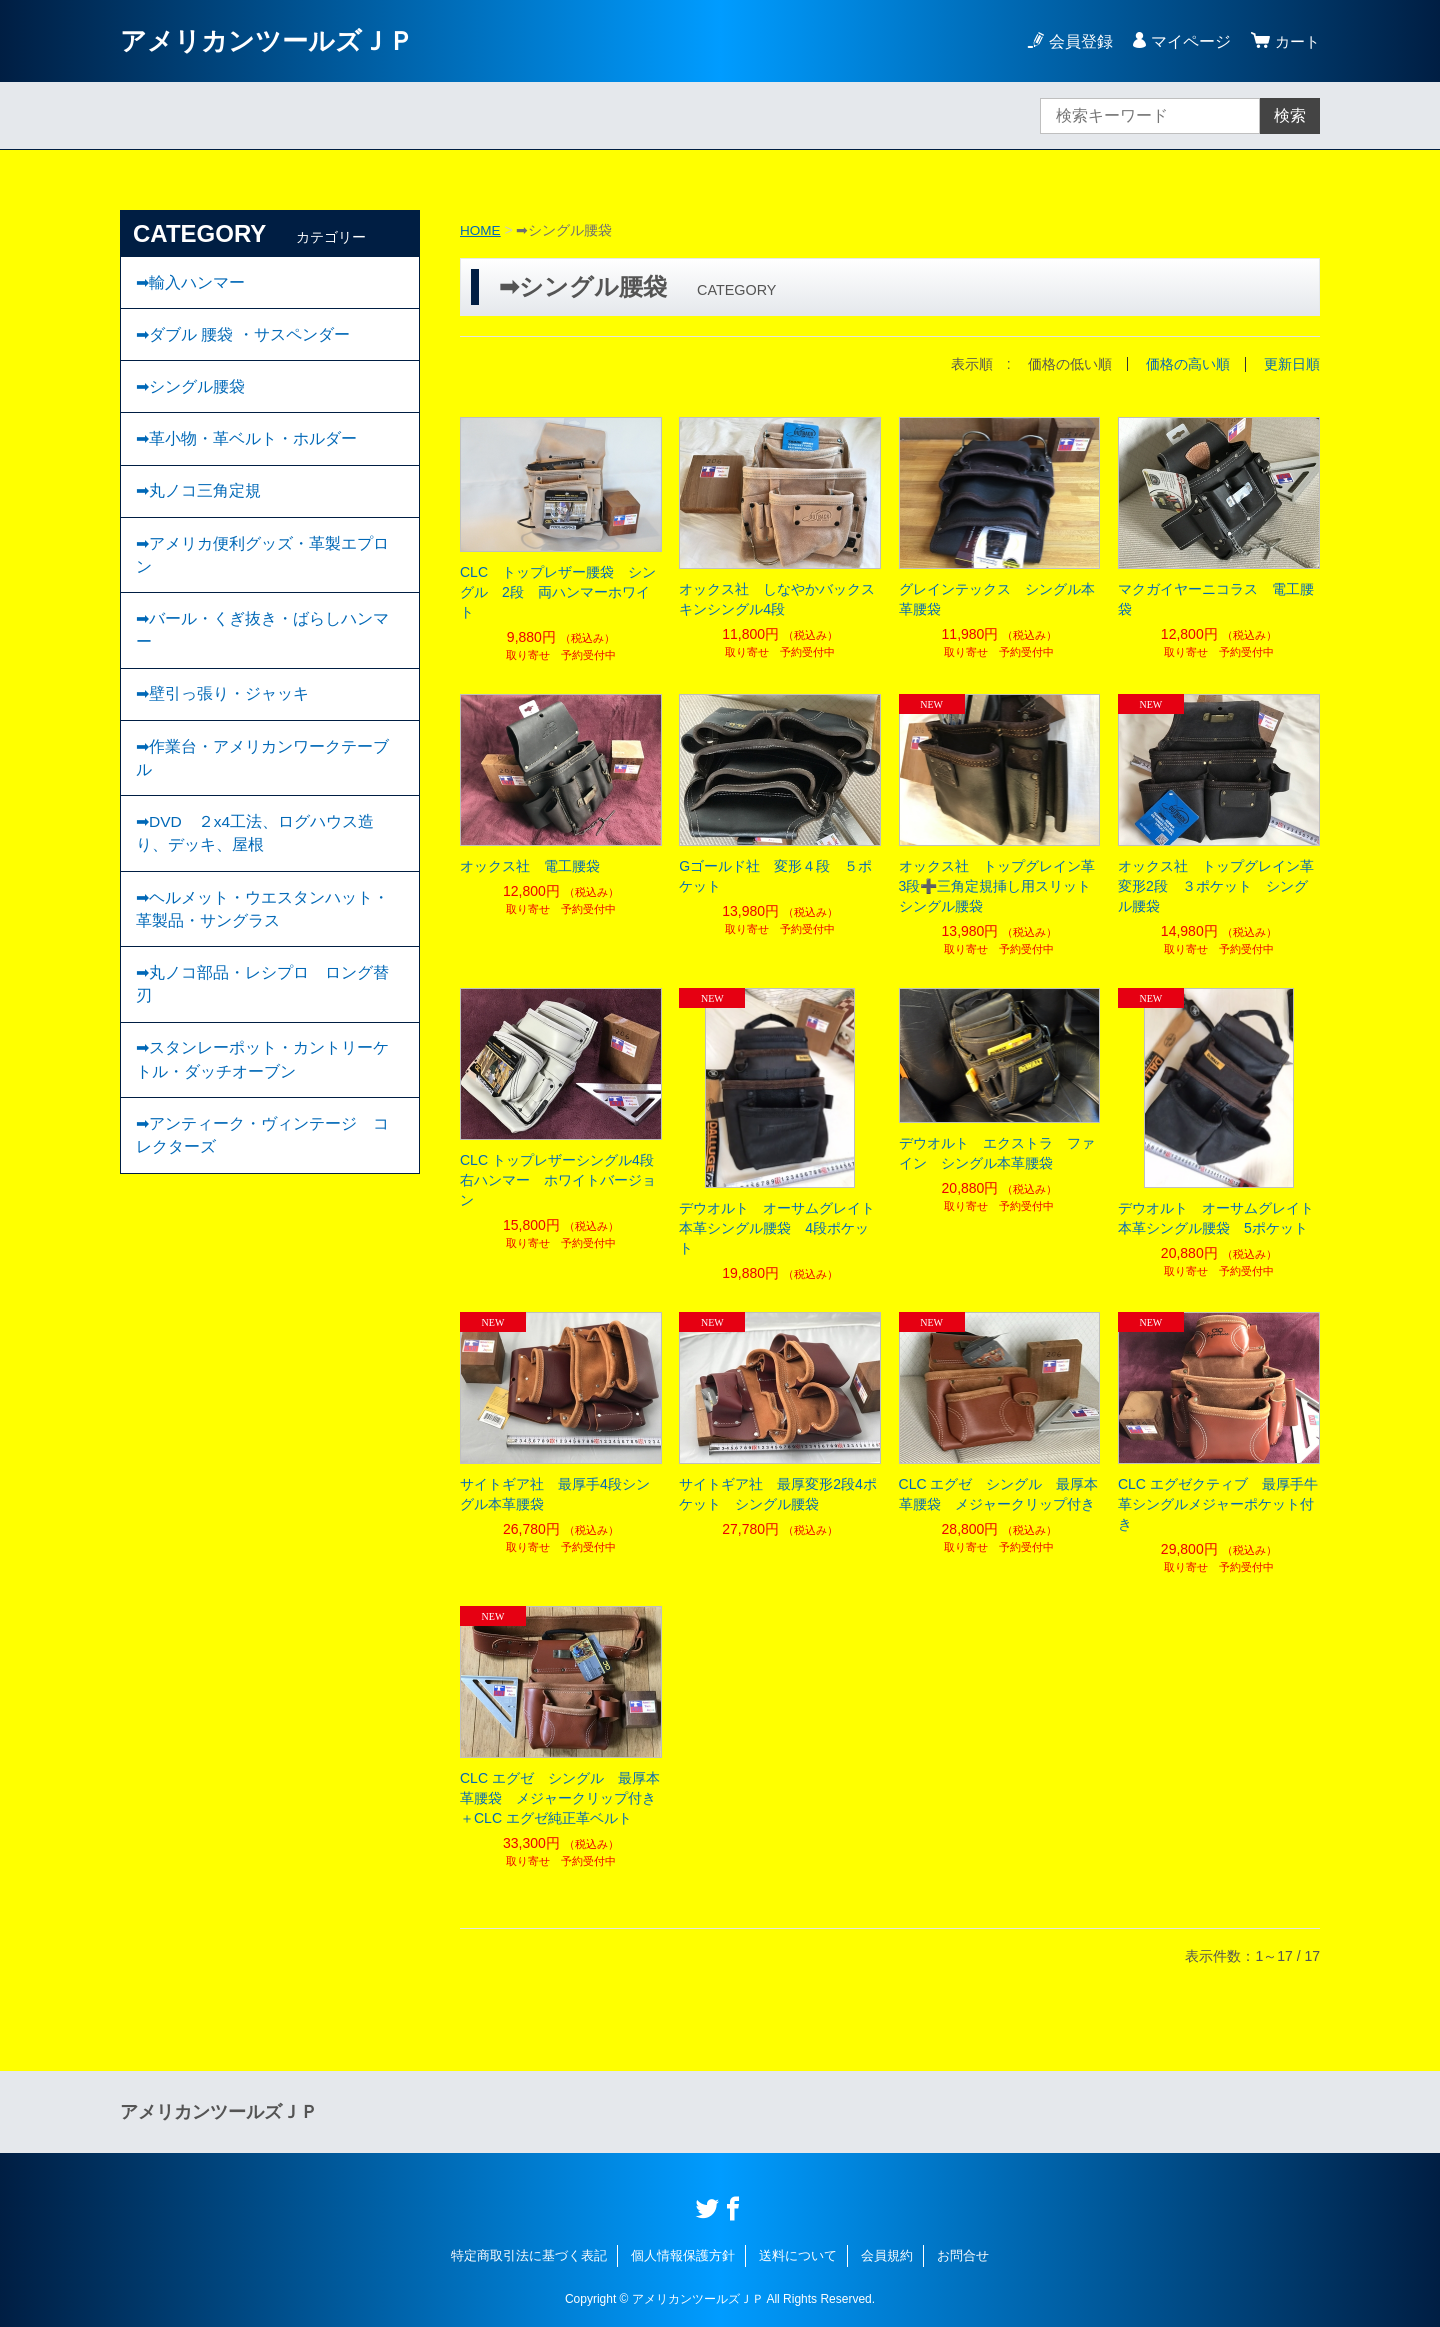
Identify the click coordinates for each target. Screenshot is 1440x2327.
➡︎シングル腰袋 (190, 393)
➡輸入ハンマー (190, 283)
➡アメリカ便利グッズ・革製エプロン (262, 570)
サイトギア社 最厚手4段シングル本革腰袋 (555, 1493)
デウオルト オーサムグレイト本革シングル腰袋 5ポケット (1216, 1217)
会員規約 (887, 2254)
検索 (1290, 115)
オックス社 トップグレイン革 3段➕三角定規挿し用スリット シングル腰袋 (1000, 885)
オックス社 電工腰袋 (530, 865)
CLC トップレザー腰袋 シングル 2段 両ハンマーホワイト (558, 591)
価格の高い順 (1188, 364)
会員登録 (1078, 41)
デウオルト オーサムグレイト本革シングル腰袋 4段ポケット (777, 1227)
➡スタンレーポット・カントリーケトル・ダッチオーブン (262, 1099)
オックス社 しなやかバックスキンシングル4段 (777, 598)
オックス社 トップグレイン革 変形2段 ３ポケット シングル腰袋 (1219, 885)
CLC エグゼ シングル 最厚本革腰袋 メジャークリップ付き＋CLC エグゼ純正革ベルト (560, 1797)
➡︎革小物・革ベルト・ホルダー (246, 448)
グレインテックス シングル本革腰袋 (997, 598)
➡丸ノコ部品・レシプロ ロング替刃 (262, 1020)
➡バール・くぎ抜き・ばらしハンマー (262, 649)
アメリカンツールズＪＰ (278, 40)
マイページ (1188, 41)
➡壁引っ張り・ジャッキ (222, 716)
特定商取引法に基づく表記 (529, 2254)
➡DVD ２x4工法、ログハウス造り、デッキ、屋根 (256, 862)
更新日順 (1292, 364)
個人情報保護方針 (683, 2254)
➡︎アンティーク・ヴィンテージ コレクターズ (262, 1178)
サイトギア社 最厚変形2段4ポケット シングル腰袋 (778, 1493)
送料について (798, 2254)
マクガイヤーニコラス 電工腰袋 (1216, 598)
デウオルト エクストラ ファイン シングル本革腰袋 (997, 1152)
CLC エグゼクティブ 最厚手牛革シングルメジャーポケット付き (1218, 1503)
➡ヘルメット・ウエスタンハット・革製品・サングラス (262, 941)
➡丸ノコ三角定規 (198, 503)
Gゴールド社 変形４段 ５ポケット (775, 875)
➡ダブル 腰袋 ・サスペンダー (243, 338)
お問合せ (963, 2254)
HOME (481, 230)
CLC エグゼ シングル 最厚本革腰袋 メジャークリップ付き (999, 1493)
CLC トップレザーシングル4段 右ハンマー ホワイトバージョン (561, 1179)
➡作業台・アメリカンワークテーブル (262, 783)
